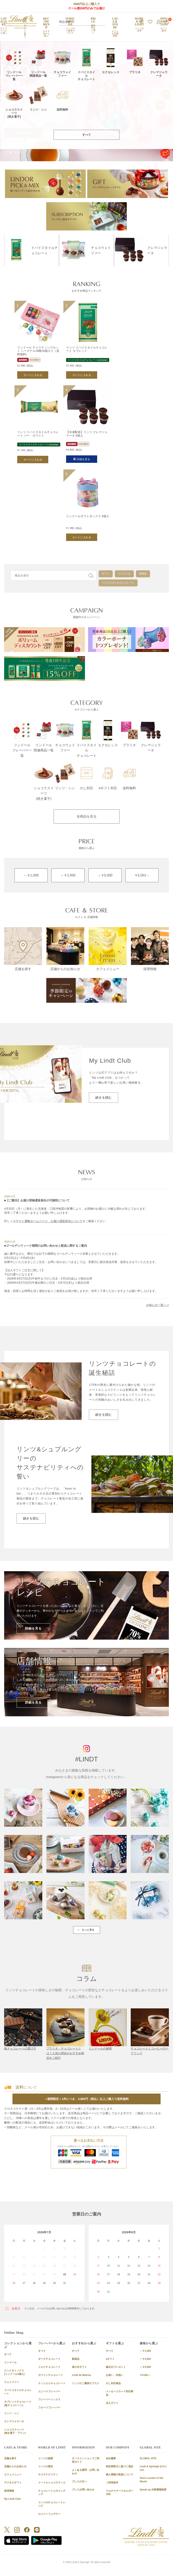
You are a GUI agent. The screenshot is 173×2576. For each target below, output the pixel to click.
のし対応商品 (113, 2390)
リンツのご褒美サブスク (85, 2390)
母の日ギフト (79, 2373)
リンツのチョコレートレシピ (51, 2511)
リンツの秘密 (45, 2465)
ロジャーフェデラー (49, 2520)
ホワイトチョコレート (50, 2381)
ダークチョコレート (49, 2365)
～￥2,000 (145, 2365)
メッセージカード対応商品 (119, 2400)
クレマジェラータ (14, 2428)
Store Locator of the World (151, 2486)
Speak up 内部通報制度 (153, 2496)
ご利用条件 (112, 2489)
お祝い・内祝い (114, 2381)
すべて (8, 2361)
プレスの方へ (79, 2488)
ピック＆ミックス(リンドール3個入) (14, 2379)
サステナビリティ (48, 2481)
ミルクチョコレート (49, 2373)
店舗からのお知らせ (15, 2473)
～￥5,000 (145, 2373)
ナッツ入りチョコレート (51, 2390)
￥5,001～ (145, 2381)
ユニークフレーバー (49, 2398)
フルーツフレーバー (49, 2414)
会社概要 (111, 2465)
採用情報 (9, 2497)
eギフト (110, 2365)
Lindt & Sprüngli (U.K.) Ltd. (153, 2475)
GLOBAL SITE (148, 2465)
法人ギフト (112, 2409)
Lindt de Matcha (81, 2381)
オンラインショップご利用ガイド (85, 2467)
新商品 (75, 2365)
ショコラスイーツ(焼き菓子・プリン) (15, 2438)
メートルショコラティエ (51, 2489)
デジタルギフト (13, 2489)
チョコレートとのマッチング (51, 2499)
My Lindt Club (12, 2505)
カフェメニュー (13, 2481)
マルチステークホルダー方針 (119, 2499)
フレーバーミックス (49, 2406)
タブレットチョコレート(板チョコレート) (17, 2410)
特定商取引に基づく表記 (119, 2473)
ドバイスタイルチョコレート (17, 2398)
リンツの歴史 (45, 2473)
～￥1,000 (145, 2357)
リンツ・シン (11, 2419)
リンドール (10, 2369)
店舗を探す (10, 2465)
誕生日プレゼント (116, 2373)
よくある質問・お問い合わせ (85, 2478)
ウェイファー (11, 2388)
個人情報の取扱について (119, 2481)
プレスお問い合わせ (83, 2496)
